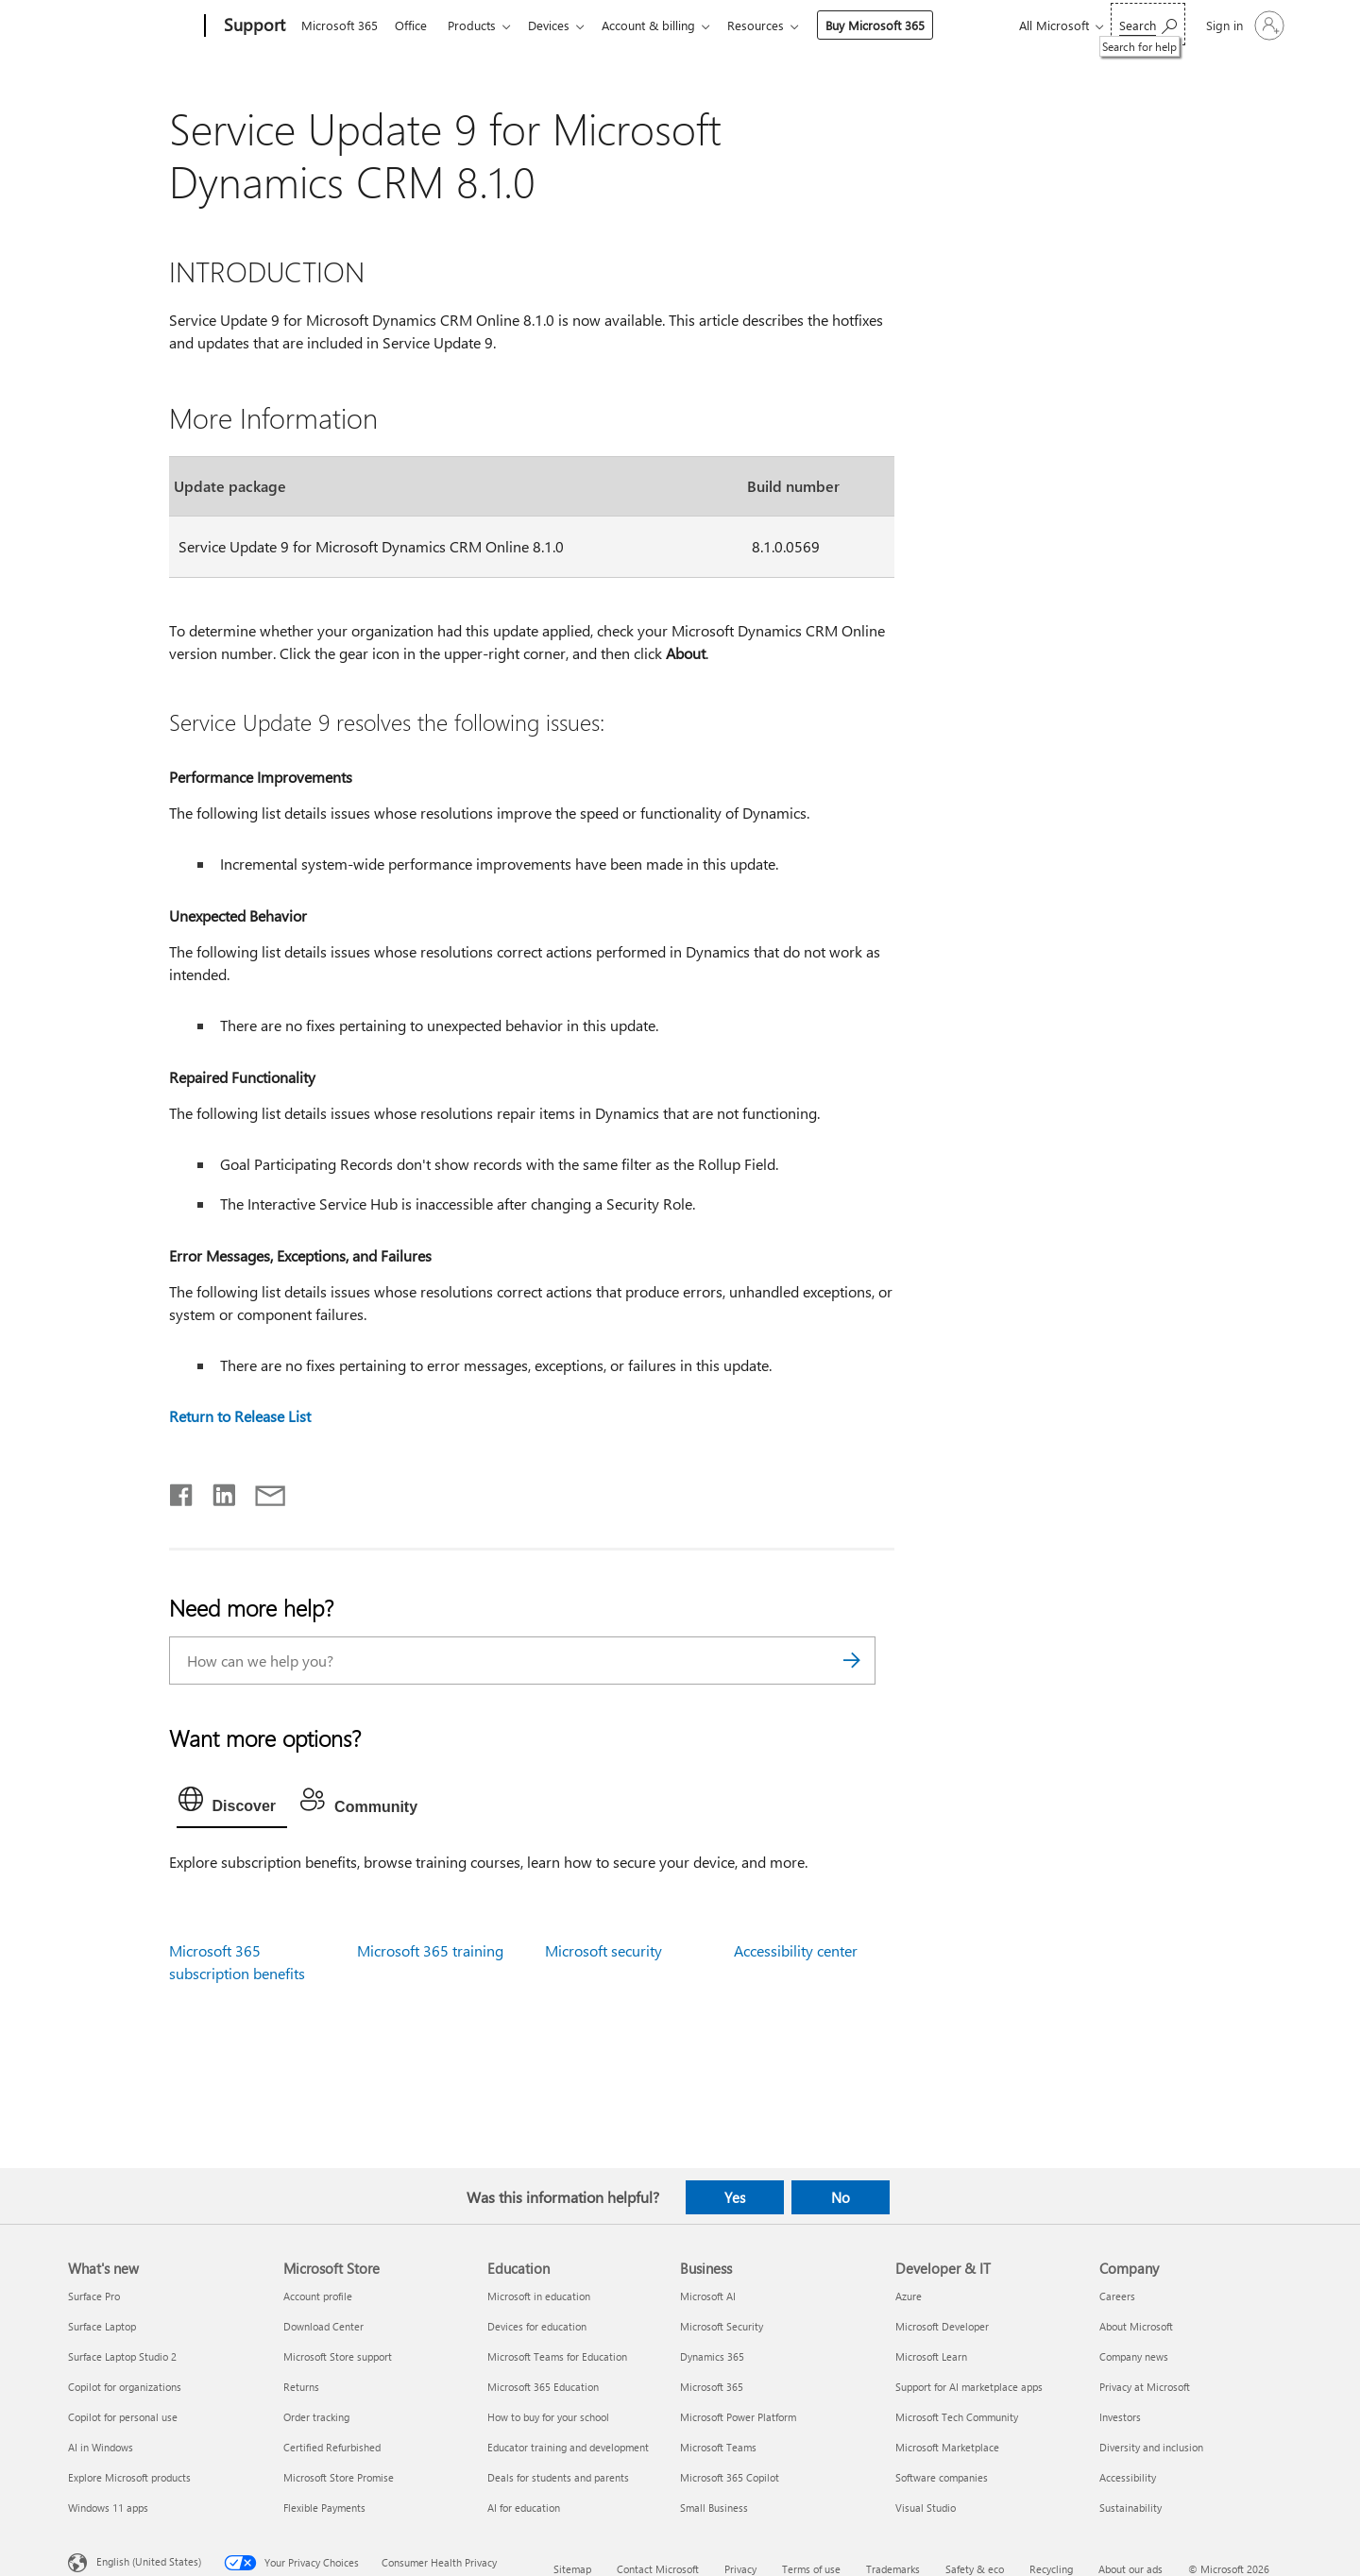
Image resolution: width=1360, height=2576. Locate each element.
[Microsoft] (132, 26)
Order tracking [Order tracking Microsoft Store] (316, 2417)
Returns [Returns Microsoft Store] (301, 2387)
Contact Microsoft (658, 2569)
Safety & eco (974, 2569)
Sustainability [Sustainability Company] (1130, 2507)
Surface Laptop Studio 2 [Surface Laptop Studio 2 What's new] (122, 2356)
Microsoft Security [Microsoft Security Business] (721, 2326)
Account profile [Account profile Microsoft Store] (317, 2296)
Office (415, 25)
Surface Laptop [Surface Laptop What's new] (102, 2326)
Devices (560, 25)
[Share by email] (261, 1491)
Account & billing (663, 25)
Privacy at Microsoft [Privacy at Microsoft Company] (1144, 2387)
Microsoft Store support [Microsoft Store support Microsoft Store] (337, 2356)
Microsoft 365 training (430, 1950)
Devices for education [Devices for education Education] (536, 2326)
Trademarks (893, 2569)
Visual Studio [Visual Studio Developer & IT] (925, 2507)
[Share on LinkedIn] (217, 1491)
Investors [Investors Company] (1120, 2417)
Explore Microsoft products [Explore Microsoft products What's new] (129, 2477)
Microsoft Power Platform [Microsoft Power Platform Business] (738, 2417)
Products (479, 25)
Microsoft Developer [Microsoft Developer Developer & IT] (942, 2326)
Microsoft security (603, 1950)
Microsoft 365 (339, 25)
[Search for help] (1148, 24)
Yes (734, 2197)
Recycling (1051, 2569)
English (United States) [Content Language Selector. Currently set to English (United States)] (148, 2560)
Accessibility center (796, 1950)
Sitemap (572, 2569)
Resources (774, 25)
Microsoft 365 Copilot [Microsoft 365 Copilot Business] (729, 2477)
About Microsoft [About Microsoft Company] (1136, 2326)
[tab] (232, 1803)
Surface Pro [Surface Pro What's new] (94, 2296)
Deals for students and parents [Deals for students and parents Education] (558, 2477)
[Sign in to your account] (1243, 25)
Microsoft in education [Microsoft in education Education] (538, 2296)
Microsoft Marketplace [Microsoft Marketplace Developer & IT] (947, 2447)
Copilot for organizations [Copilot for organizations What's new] (124, 2387)
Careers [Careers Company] (1117, 2296)
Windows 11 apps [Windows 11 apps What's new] (108, 2507)
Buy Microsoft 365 (894, 25)
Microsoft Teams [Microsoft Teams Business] (718, 2447)
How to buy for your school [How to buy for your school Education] (548, 2417)
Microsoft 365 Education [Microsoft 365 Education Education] (543, 2387)
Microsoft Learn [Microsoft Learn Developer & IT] (931, 2356)
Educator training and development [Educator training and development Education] (568, 2447)
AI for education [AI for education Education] (523, 2507)
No (840, 2197)
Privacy (740, 2569)
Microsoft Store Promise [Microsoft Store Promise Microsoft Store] (338, 2477)
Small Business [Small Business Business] (714, 2507)
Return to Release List (240, 1416)
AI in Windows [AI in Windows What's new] (100, 2447)
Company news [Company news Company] (1133, 2356)
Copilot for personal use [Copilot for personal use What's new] (123, 2417)
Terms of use (811, 2569)
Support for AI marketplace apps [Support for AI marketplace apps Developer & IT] (969, 2387)
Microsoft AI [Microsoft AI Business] (708, 2296)
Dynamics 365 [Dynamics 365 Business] (712, 2356)
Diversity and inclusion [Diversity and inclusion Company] (1151, 2447)
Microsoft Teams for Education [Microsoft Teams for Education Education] (557, 2356)
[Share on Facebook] (182, 1491)
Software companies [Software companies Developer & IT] (941, 2477)
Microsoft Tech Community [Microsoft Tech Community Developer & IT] (956, 2417)
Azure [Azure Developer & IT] (908, 2296)
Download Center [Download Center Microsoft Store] (323, 2326)
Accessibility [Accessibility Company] (1127, 2477)
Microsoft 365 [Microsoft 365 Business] (711, 2387)
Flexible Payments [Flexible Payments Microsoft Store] (324, 2507)
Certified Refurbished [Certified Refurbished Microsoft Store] (332, 2447)
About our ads (1130, 2569)
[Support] (252, 26)
